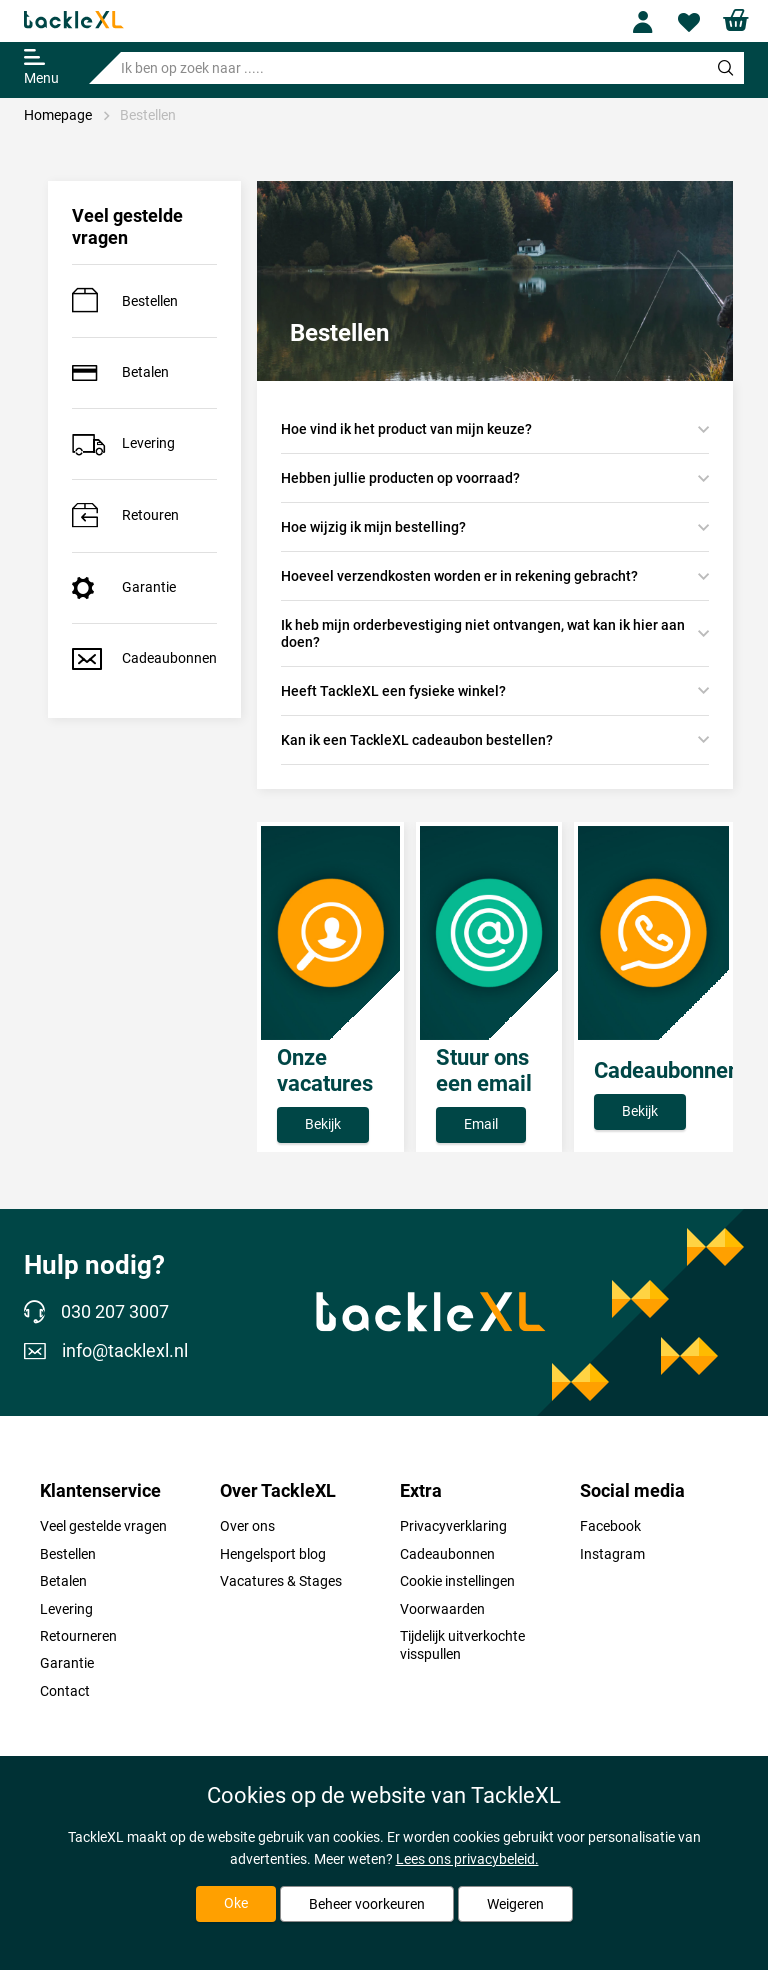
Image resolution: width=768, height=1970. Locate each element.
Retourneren (78, 1636)
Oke (236, 1903)
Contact (65, 1691)
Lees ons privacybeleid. (467, 1859)
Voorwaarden (442, 1609)
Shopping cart (741, 20)
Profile (651, 22)
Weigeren (515, 1904)
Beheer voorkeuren (367, 1904)
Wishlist (696, 22)
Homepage (58, 115)
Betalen (120, 372)
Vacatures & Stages (281, 1581)
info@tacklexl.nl (106, 1351)
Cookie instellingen (457, 1581)
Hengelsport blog (273, 1554)
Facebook (610, 1526)
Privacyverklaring (453, 1526)
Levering (123, 444)
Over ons (247, 1526)
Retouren (125, 516)
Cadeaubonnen (144, 659)
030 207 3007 (96, 1313)
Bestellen (148, 115)
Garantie (124, 588)
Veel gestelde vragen (103, 1526)
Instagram (612, 1554)
